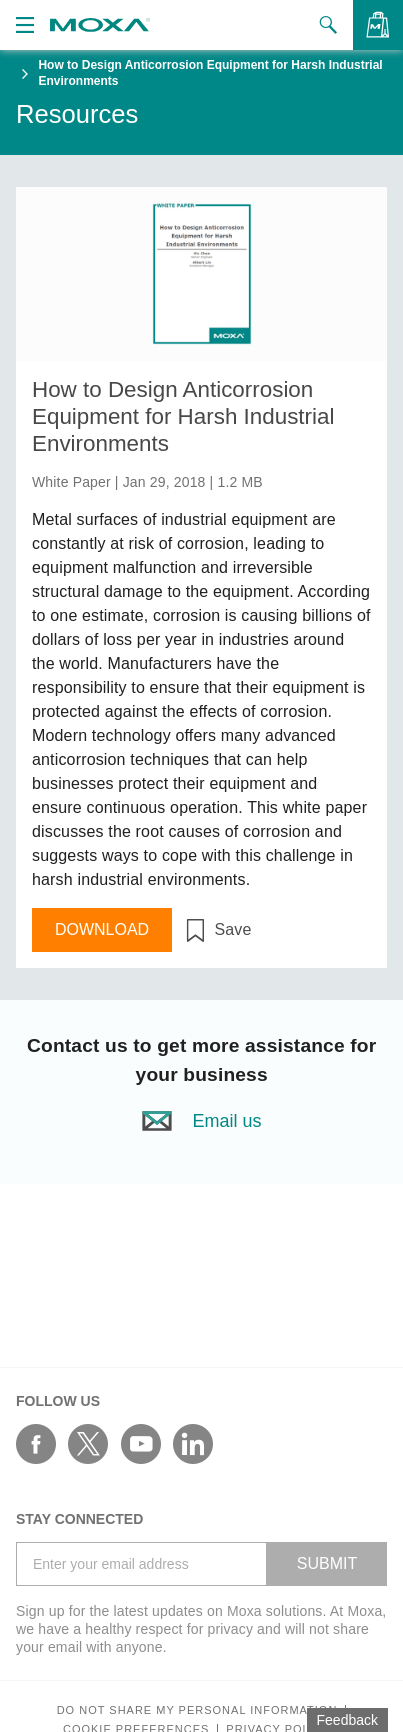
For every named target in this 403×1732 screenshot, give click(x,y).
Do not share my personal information (197, 1710)
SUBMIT (327, 1563)
